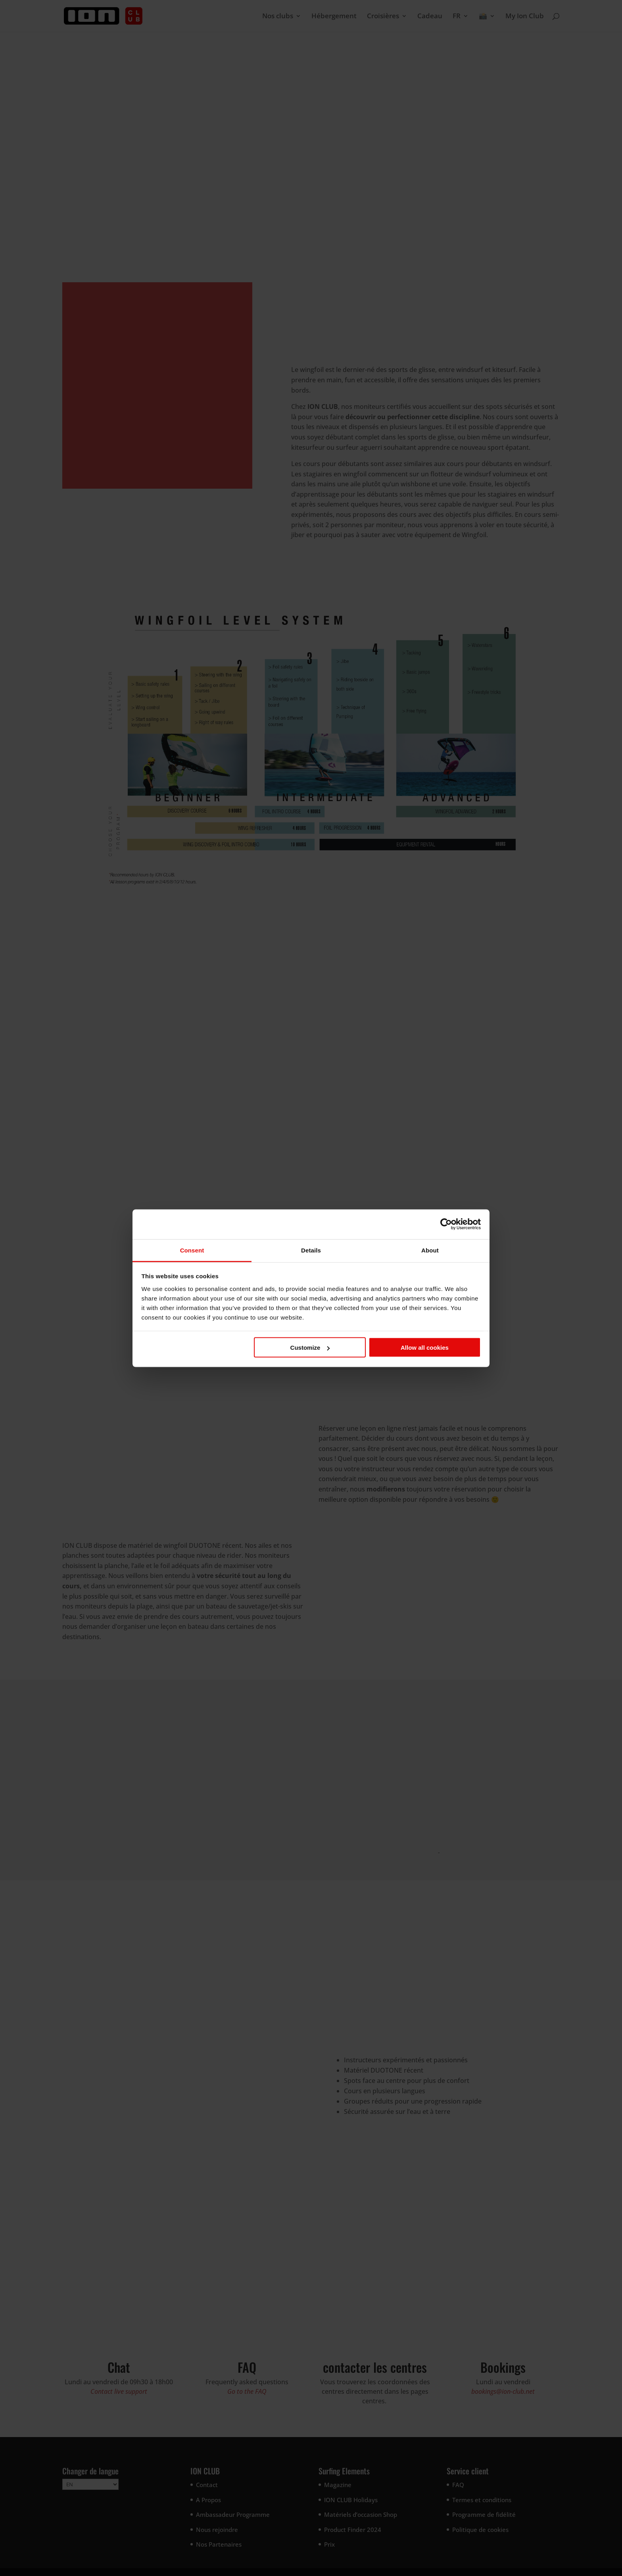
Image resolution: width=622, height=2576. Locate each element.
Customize (310, 1347)
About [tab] (430, 1250)
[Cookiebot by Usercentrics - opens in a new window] (446, 1224)
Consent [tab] (192, 1250)
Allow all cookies (425, 1347)
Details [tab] (311, 1250)
